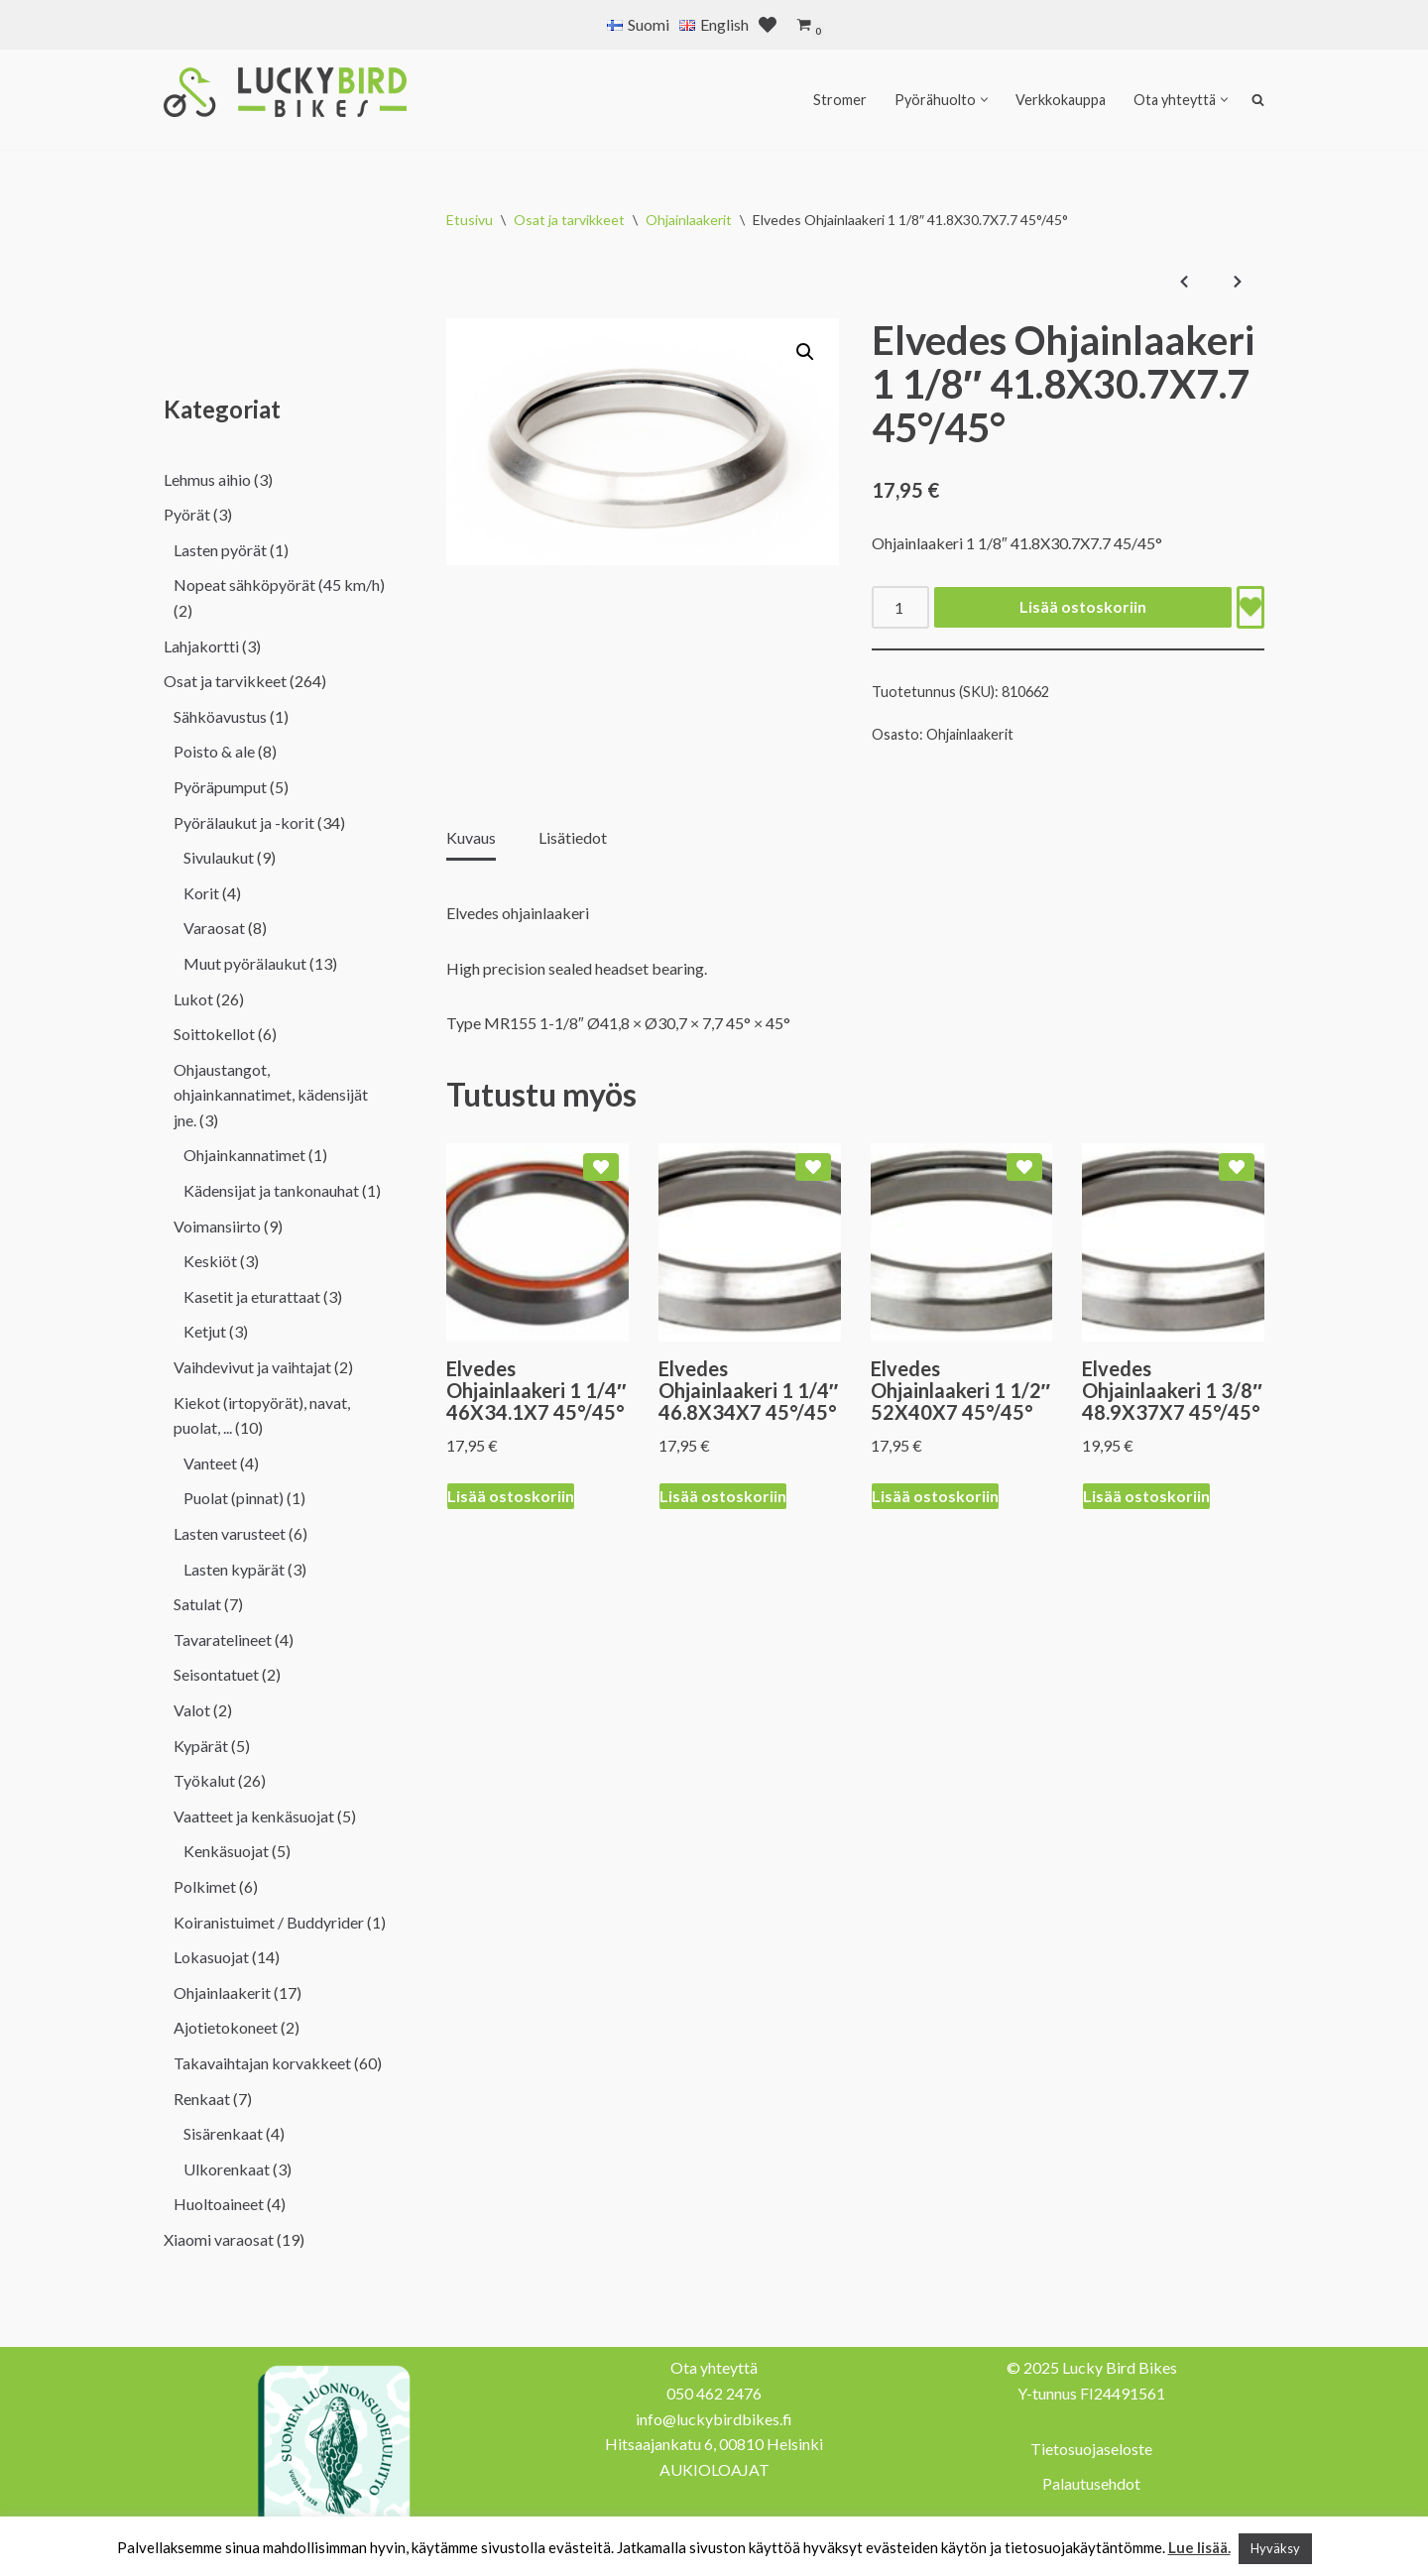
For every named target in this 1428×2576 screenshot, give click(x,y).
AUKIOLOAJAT (714, 2469)
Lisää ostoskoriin (1082, 606)
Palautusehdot (1091, 2483)
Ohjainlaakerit (689, 219)
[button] (984, 99)
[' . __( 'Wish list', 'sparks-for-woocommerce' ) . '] (767, 25)
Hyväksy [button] (1275, 2548)
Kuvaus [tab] (471, 837)
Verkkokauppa (1060, 99)
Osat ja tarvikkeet (569, 219)
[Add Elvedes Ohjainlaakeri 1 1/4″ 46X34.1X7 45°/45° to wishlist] (601, 1167)
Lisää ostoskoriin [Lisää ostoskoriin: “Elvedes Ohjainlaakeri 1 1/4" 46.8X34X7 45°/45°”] (722, 1495)
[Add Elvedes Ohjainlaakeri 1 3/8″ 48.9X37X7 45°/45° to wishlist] (1236, 1167)
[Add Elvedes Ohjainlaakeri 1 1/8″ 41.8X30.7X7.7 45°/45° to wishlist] (1250, 607)
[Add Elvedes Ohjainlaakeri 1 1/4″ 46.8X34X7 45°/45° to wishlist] (813, 1167)
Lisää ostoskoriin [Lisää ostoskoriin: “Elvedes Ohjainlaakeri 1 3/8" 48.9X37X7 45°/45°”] (1146, 1495)
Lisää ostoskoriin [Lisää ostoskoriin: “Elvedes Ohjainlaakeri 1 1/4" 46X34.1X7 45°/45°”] (510, 1495)
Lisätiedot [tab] (572, 837)
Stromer (840, 99)
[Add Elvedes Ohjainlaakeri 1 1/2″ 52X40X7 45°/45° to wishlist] (1024, 1167)
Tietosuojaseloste (1091, 2448)
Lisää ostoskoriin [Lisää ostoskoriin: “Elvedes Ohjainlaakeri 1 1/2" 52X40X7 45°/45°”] (935, 1495)
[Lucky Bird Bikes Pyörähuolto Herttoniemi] (285, 92)
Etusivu (469, 219)
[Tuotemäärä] (900, 607)
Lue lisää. (1199, 2547)
